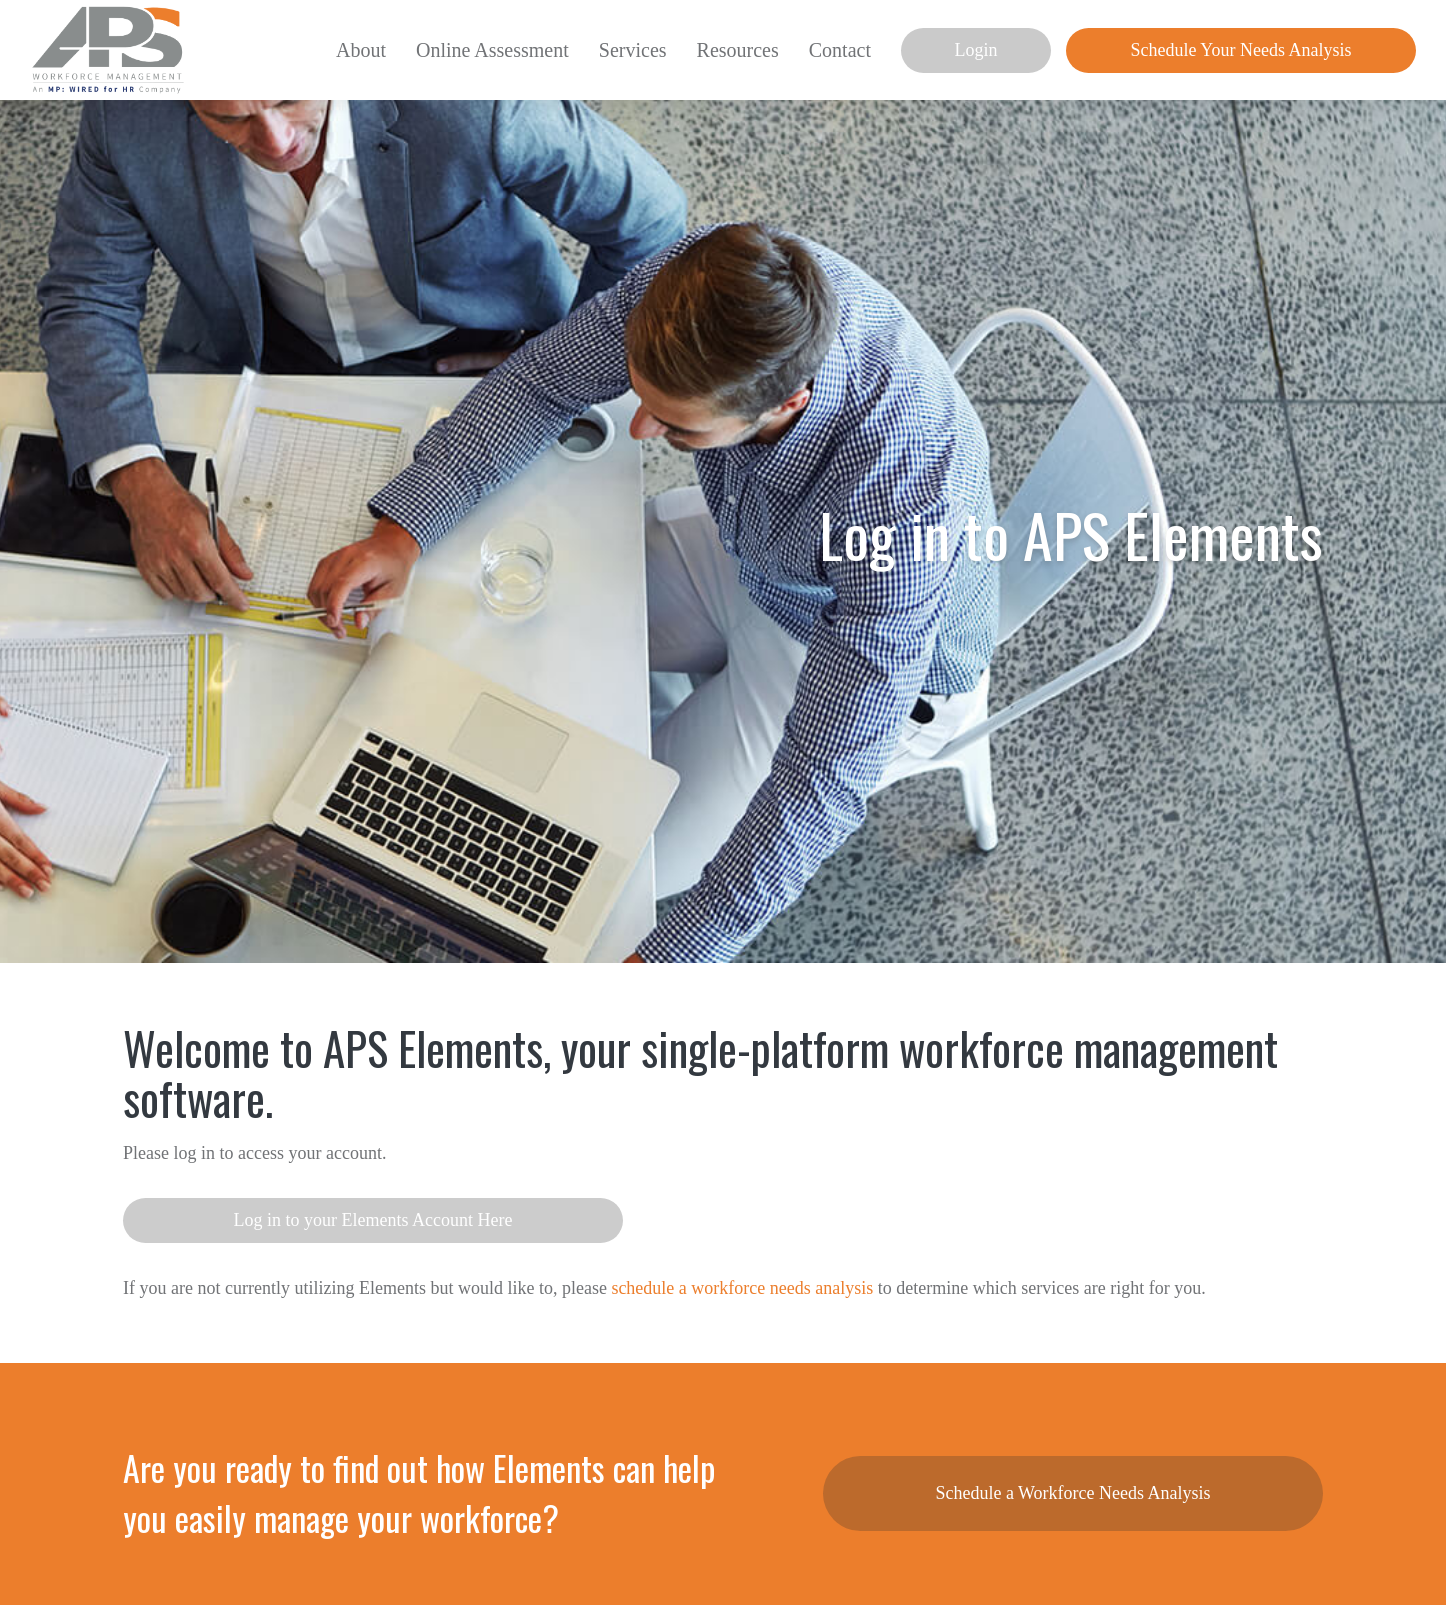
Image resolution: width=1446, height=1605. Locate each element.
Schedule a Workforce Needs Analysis (1072, 1493)
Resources (738, 50)
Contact (840, 50)
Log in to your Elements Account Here (373, 1220)
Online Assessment (492, 50)
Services (633, 50)
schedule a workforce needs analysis (742, 1288)
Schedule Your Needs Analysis (1241, 50)
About (361, 50)
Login (976, 50)
